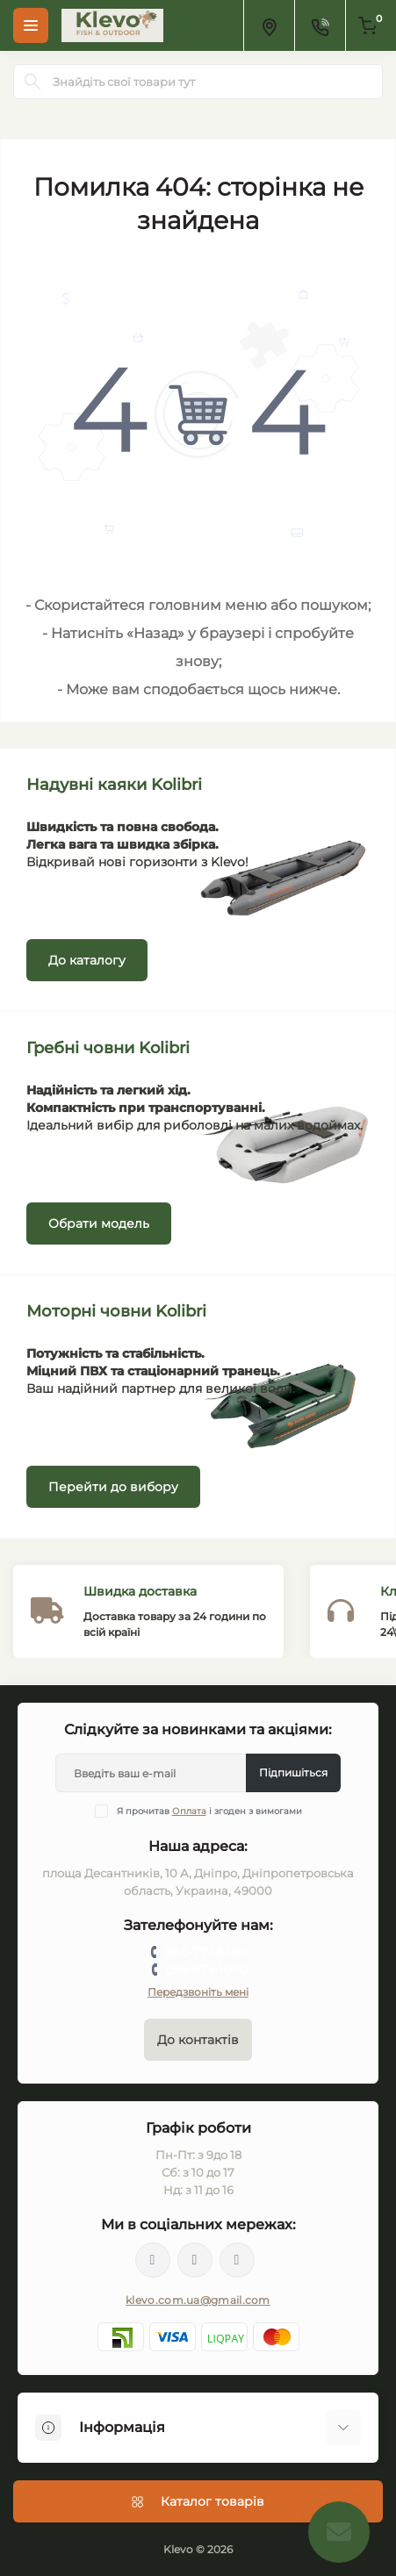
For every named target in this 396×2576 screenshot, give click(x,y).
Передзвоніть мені (198, 1991)
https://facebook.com (152, 2260)
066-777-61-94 (206, 1952)
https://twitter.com (195, 2260)
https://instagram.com (237, 2260)
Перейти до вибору (113, 1487)
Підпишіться (293, 1772)
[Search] (32, 81)
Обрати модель (98, 1223)
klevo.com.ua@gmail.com (198, 2300)
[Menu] (30, 25)
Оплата (189, 1811)
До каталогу (87, 960)
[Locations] (268, 25)
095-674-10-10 (206, 1969)
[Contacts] (319, 25)
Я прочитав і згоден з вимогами (209, 1811)
